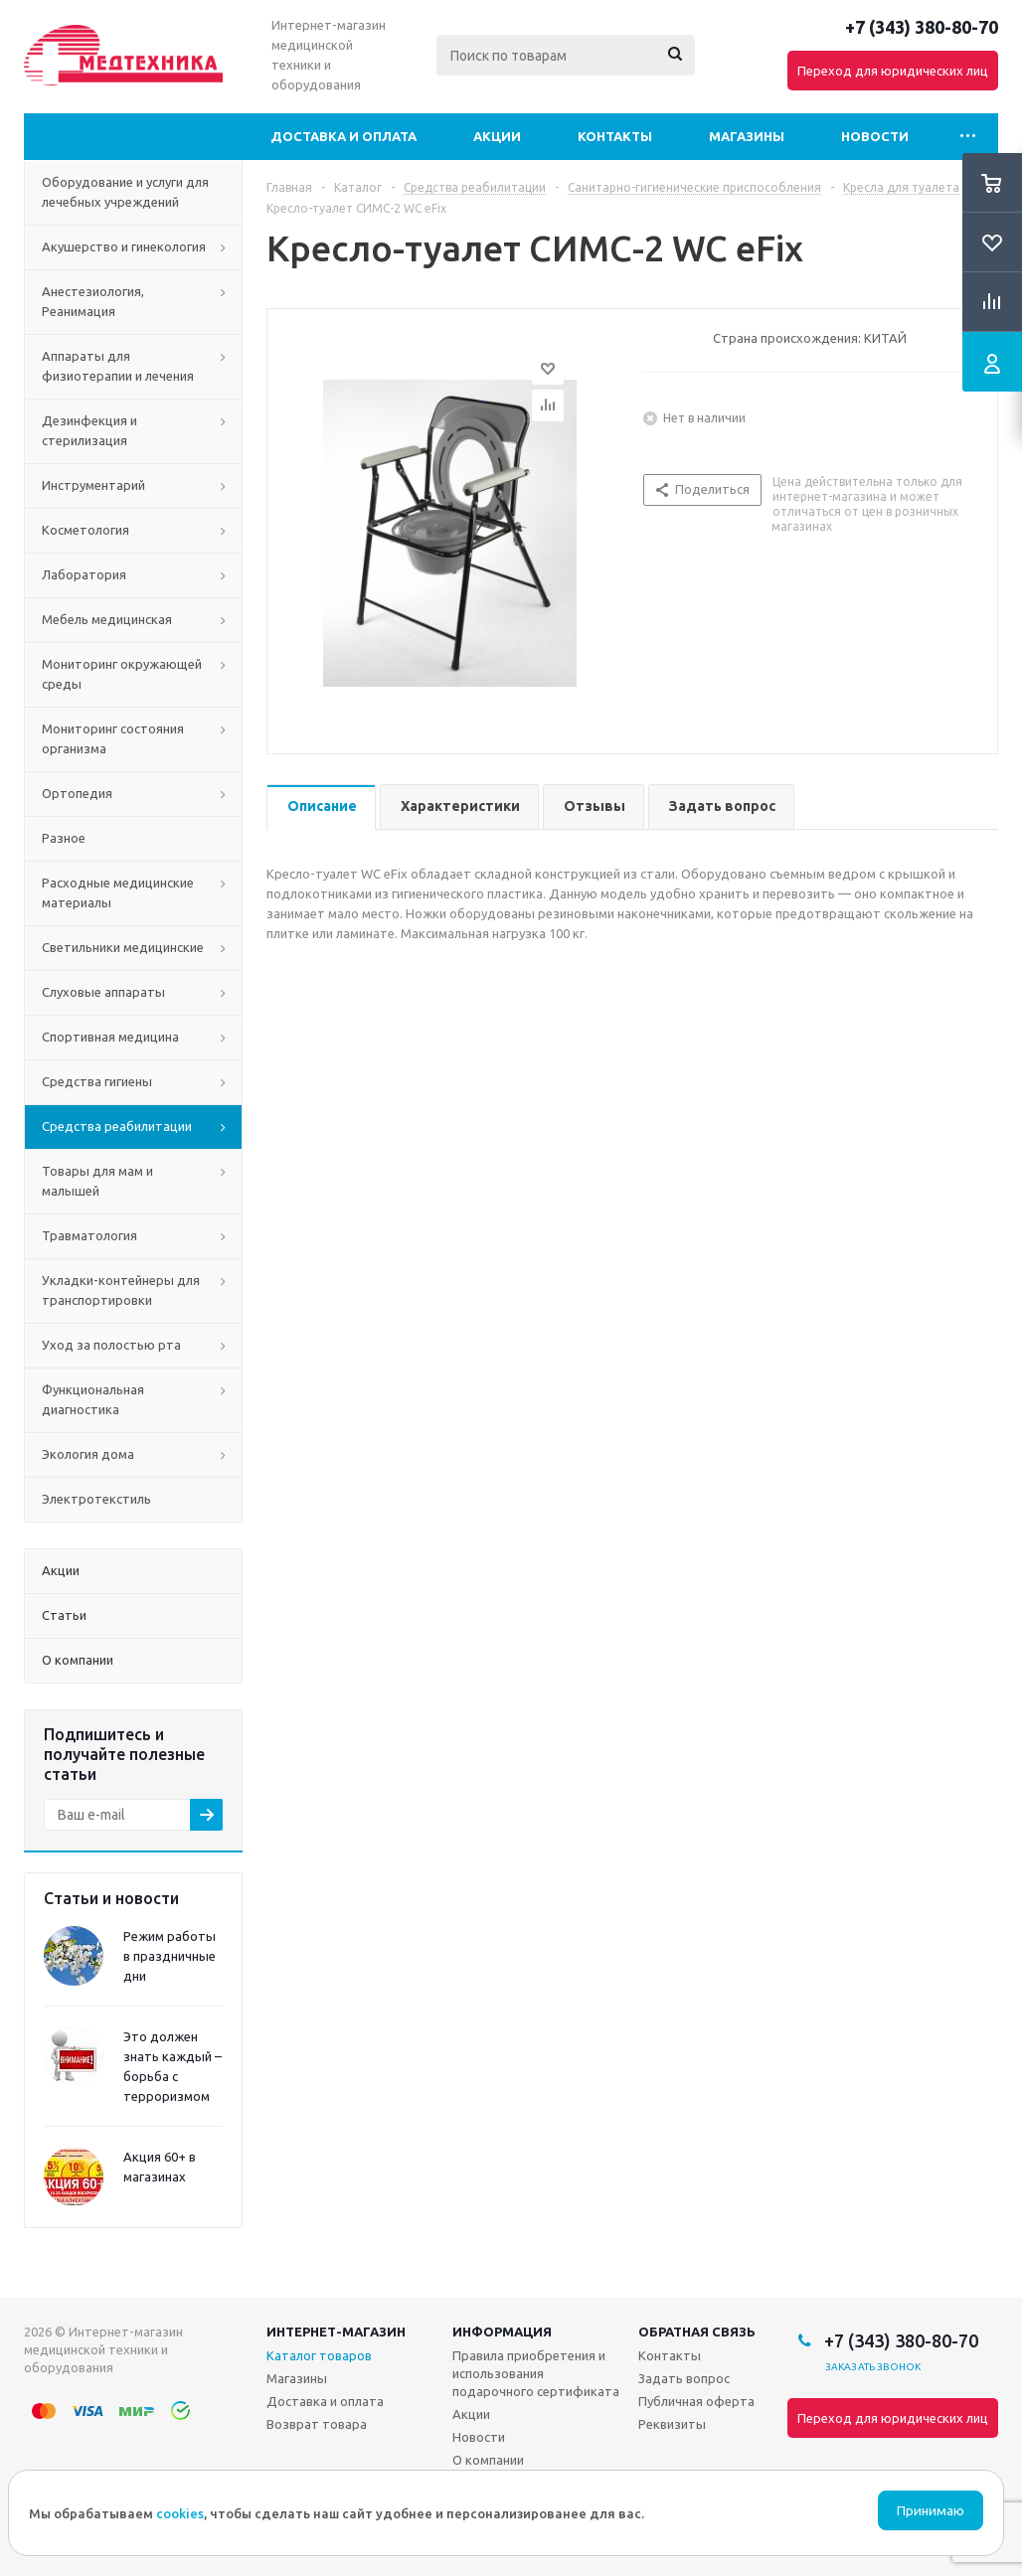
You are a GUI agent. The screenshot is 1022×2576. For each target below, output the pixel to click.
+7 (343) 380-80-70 (921, 27)
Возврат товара (316, 2424)
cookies (180, 2513)
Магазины (746, 136)
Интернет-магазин (336, 2331)
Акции (497, 136)
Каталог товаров (319, 2355)
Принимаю (930, 2510)
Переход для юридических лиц (892, 71)
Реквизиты (672, 2424)
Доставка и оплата (343, 136)
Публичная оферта (696, 2401)
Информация (502, 2331)
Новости (875, 136)
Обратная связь (697, 2331)
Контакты (615, 136)
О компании (488, 2460)
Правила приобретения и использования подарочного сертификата (535, 2373)
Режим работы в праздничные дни (169, 1956)
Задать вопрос (684, 2378)
